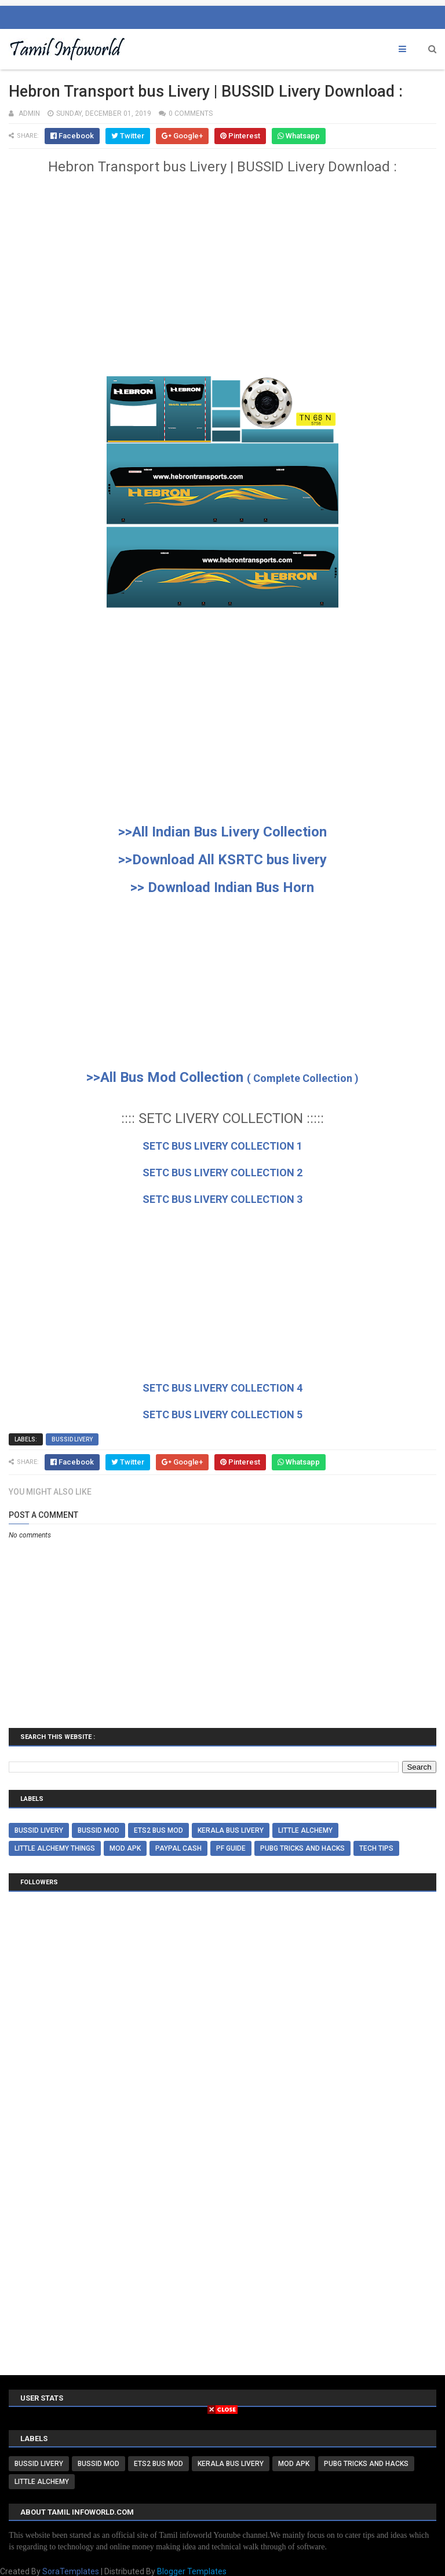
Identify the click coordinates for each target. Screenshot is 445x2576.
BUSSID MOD (98, 1830)
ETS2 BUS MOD (158, 1830)
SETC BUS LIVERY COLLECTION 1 (222, 1146)
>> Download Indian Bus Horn (222, 887)
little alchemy (305, 1830)
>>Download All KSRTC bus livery (222, 860)
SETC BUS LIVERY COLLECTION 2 (222, 1172)
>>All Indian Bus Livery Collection (222, 832)
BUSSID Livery (72, 1439)
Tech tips (376, 1848)
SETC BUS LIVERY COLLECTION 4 (222, 1388)
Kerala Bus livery (231, 1830)
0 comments (191, 113)
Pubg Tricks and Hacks (302, 1848)
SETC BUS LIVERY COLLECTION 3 (222, 1199)
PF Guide (231, 1848)
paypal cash (178, 1848)
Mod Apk (125, 1848)
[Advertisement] (222, 282)
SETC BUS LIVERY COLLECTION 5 (222, 1414)
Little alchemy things (54, 1848)
